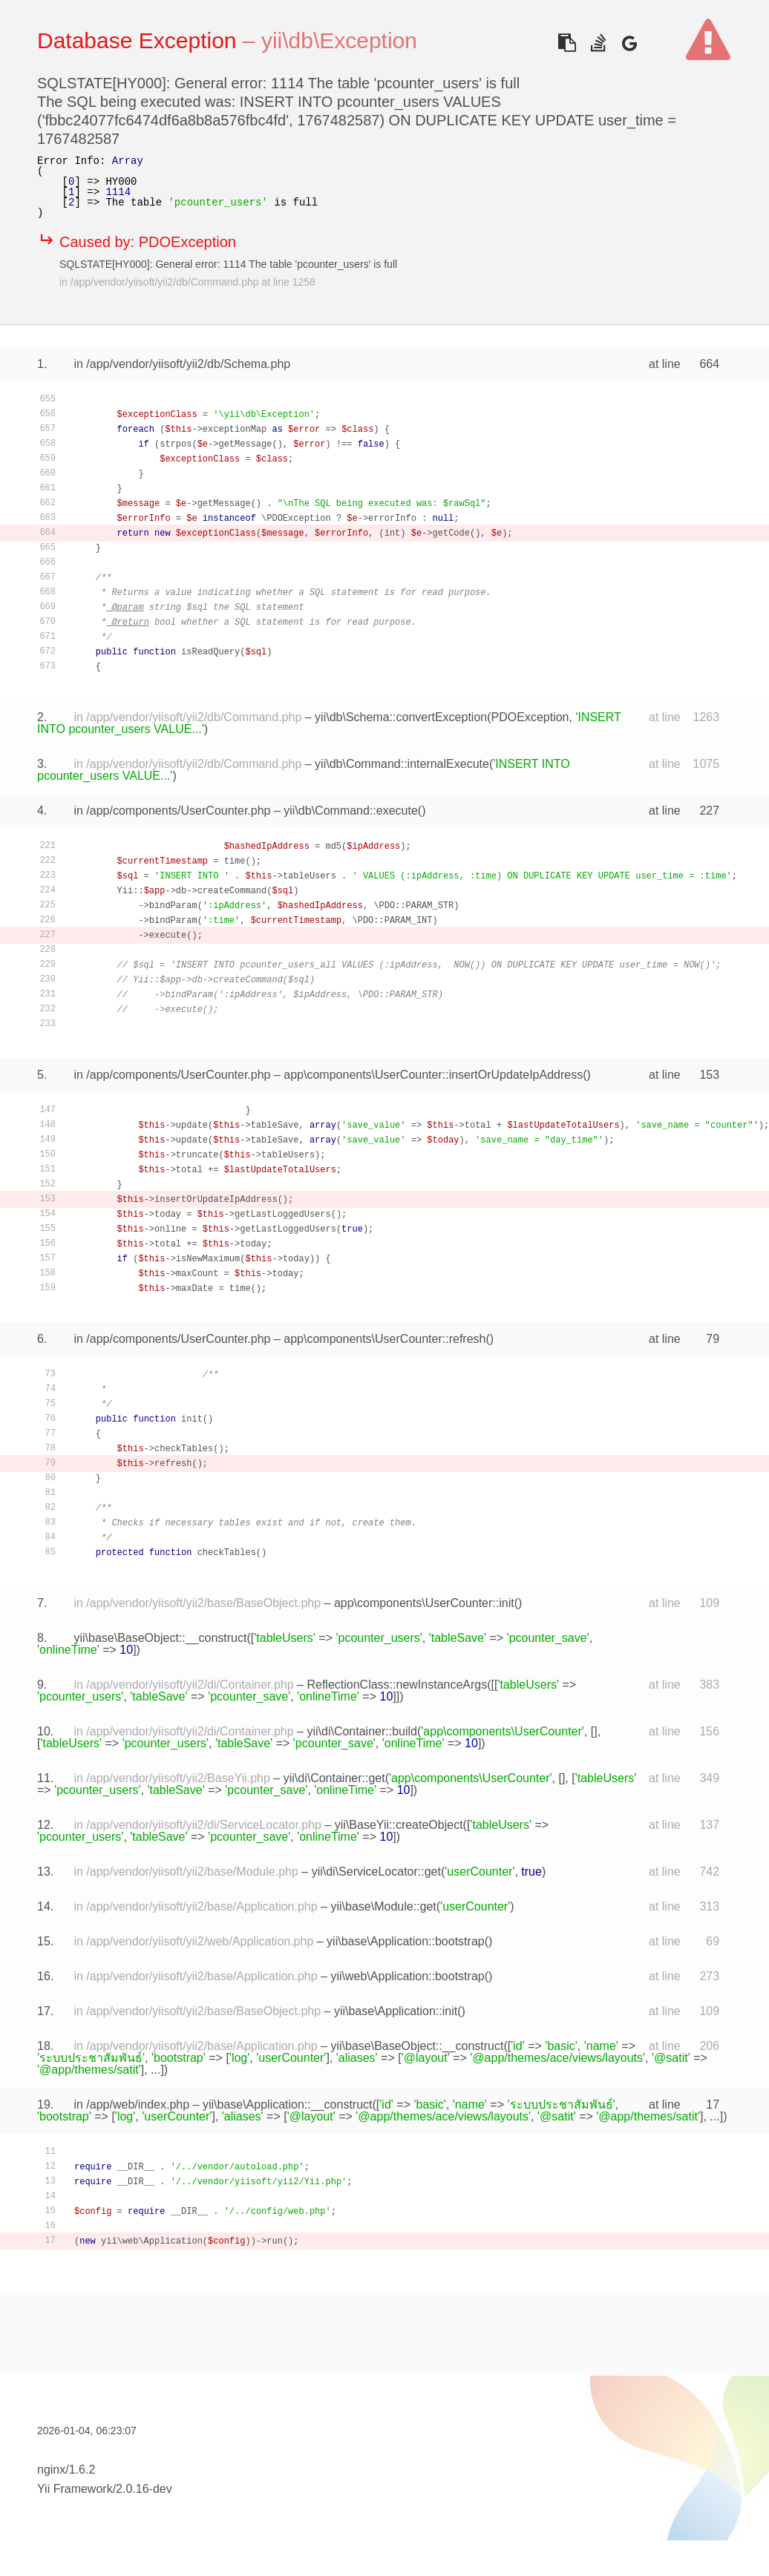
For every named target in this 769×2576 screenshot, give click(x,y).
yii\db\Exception (339, 40)
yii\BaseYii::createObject (399, 1824)
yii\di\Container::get (334, 1778)
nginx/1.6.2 (66, 2469)
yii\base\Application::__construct (288, 2104)
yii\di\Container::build (362, 1731)
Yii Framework (75, 2489)
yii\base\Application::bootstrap (406, 1941)
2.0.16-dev (144, 2489)
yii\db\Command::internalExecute (402, 764)
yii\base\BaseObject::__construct (159, 1638)
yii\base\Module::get (383, 1906)
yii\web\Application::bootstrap (407, 1976)
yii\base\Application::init (395, 2011)
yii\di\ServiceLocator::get (376, 1871)
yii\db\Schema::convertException (401, 717)
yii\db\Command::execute (351, 810)
